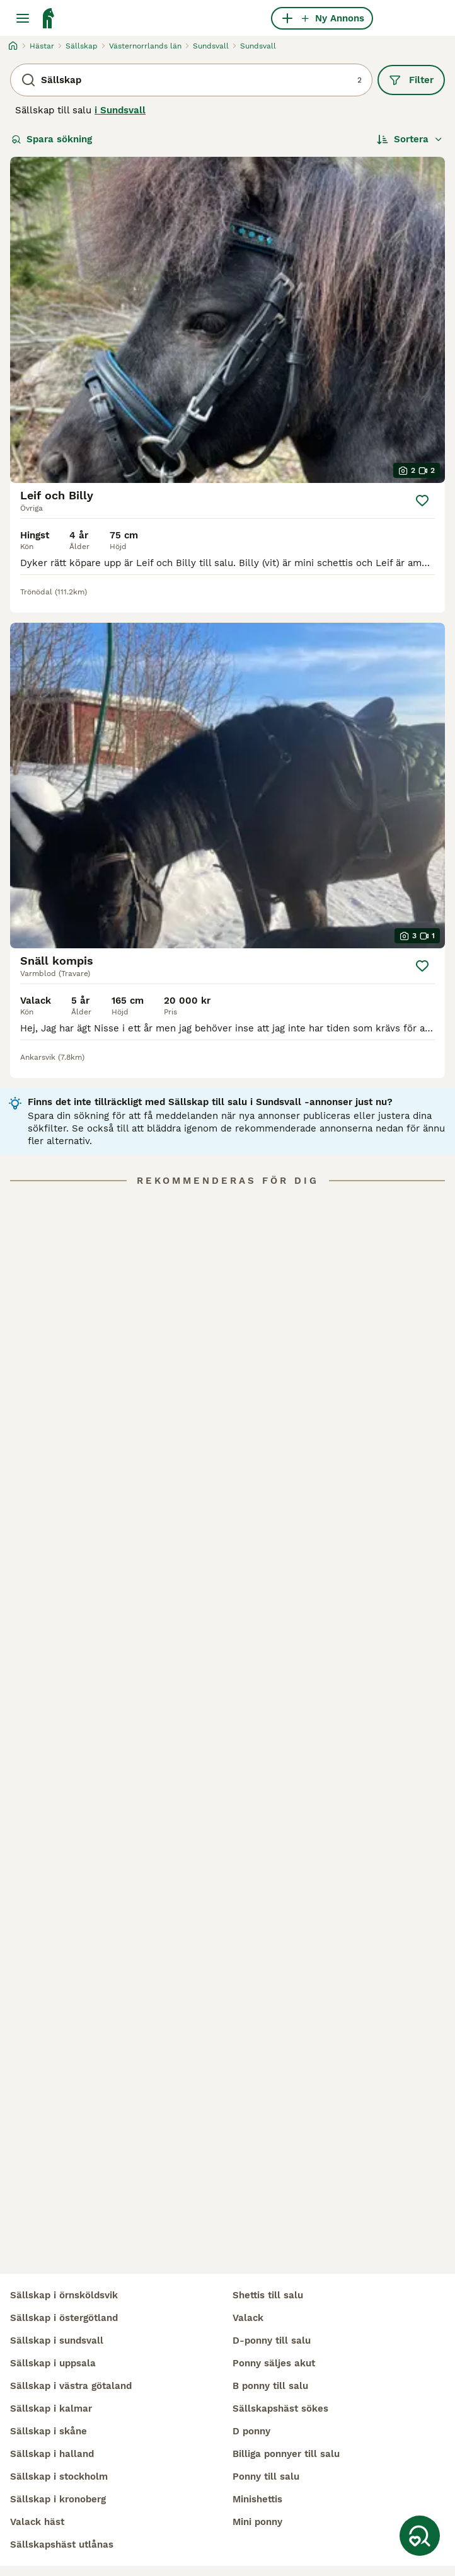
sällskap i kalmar (51, 2408)
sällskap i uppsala (53, 2363)
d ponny (251, 2431)
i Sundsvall (120, 110)
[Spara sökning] (420, 2536)
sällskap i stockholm (59, 2476)
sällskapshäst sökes (280, 2408)
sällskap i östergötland (64, 2318)
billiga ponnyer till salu (286, 2454)
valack (248, 2318)
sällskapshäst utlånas (61, 2544)
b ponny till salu (270, 2386)
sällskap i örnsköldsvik (64, 2295)
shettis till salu (268, 2295)
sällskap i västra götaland (71, 2386)
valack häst (37, 2522)
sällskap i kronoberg (58, 2499)
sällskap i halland (52, 2454)
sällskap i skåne (48, 2431)
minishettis (257, 2499)
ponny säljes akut (274, 2363)
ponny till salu (266, 2476)
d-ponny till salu (272, 2340)
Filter (411, 80)
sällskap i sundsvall (56, 2340)
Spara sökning (51, 139)
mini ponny (257, 2522)
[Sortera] (410, 139)
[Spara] (422, 500)
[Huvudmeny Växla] (22, 18)
